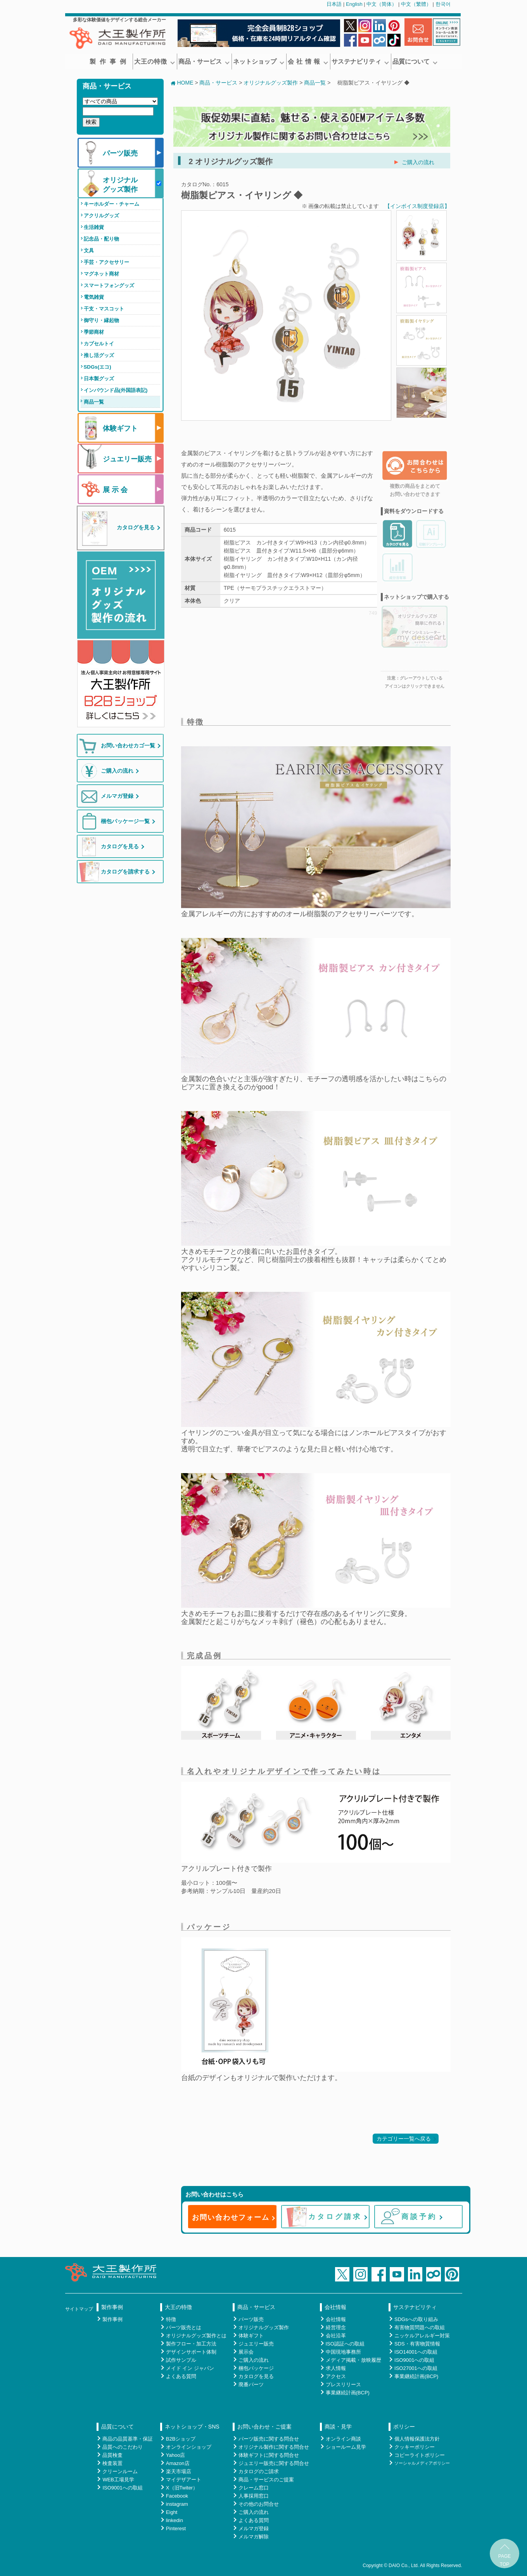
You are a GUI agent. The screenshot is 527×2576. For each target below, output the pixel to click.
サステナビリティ (360, 61)
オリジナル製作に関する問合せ (273, 2447)
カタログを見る (256, 2376)
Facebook (177, 2496)
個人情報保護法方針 (417, 2439)
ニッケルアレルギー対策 (422, 2336)
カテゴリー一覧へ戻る (404, 2139)
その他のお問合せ (258, 2504)
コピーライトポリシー (419, 2455)
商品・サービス (204, 61)
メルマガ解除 (253, 2537)
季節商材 (94, 332)
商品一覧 (94, 402)
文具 (89, 250)
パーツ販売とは (183, 2327)
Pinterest (176, 2528)
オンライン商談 (343, 2439)
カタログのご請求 (258, 2471)
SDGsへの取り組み (416, 2319)
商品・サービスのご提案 (266, 2479)
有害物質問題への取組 (419, 2327)
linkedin (174, 2520)
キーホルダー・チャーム (111, 204)
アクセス (336, 2376)
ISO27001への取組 (415, 2368)
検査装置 (112, 2463)
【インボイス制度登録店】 (417, 206)
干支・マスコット (104, 309)
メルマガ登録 (253, 2528)
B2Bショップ (181, 2439)
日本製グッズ (99, 378)
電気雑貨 (94, 297)
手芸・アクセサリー (106, 262)
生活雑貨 (94, 227)
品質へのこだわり (122, 2447)
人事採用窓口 (253, 2496)
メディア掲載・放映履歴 (353, 2360)
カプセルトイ (99, 344)
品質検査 (112, 2455)
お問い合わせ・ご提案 (264, 2426)
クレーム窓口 (253, 2488)
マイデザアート (183, 2479)
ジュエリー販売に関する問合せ (273, 2463)
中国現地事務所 (343, 2352)
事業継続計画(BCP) (348, 2393)
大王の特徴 (154, 61)
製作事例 (110, 61)
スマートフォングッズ (109, 285)
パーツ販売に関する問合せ (268, 2439)
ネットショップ (258, 61)
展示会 (246, 2352)
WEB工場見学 (118, 2479)
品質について (414, 61)
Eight (172, 2512)
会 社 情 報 (308, 61)
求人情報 (336, 2368)
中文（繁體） (416, 4)
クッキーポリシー (414, 2447)
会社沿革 (336, 2336)
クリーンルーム (120, 2471)
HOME (182, 83)
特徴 (171, 2319)
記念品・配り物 (101, 239)
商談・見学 (338, 2426)
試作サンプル (181, 2360)
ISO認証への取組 (345, 2344)
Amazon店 (178, 2463)
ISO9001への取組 (414, 2360)
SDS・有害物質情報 (417, 2344)
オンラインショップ (188, 2447)
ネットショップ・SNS (192, 2426)
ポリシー (404, 2426)
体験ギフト (251, 2336)
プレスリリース (343, 2384)
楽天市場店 (178, 2471)
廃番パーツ (251, 2384)
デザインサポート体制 (191, 2352)
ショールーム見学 (346, 2447)
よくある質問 (181, 2376)
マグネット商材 (101, 274)
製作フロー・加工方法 (191, 2344)
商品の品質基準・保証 (127, 2439)
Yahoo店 (175, 2455)
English (354, 4)
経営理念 (336, 2327)
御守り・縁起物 (101, 320)
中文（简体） (381, 4)
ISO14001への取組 (415, 2352)
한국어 (443, 4)
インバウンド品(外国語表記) (116, 390)
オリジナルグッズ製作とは (196, 2336)
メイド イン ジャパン (190, 2368)
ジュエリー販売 (256, 2344)
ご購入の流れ (418, 162)
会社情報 (335, 2307)
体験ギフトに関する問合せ (268, 2455)
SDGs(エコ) (97, 367)
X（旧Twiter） (182, 2488)
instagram (177, 2504)
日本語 (334, 4)
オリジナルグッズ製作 (271, 83)
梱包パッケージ (256, 2368)
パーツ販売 (251, 2319)
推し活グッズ (99, 355)
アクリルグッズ (101, 215)
